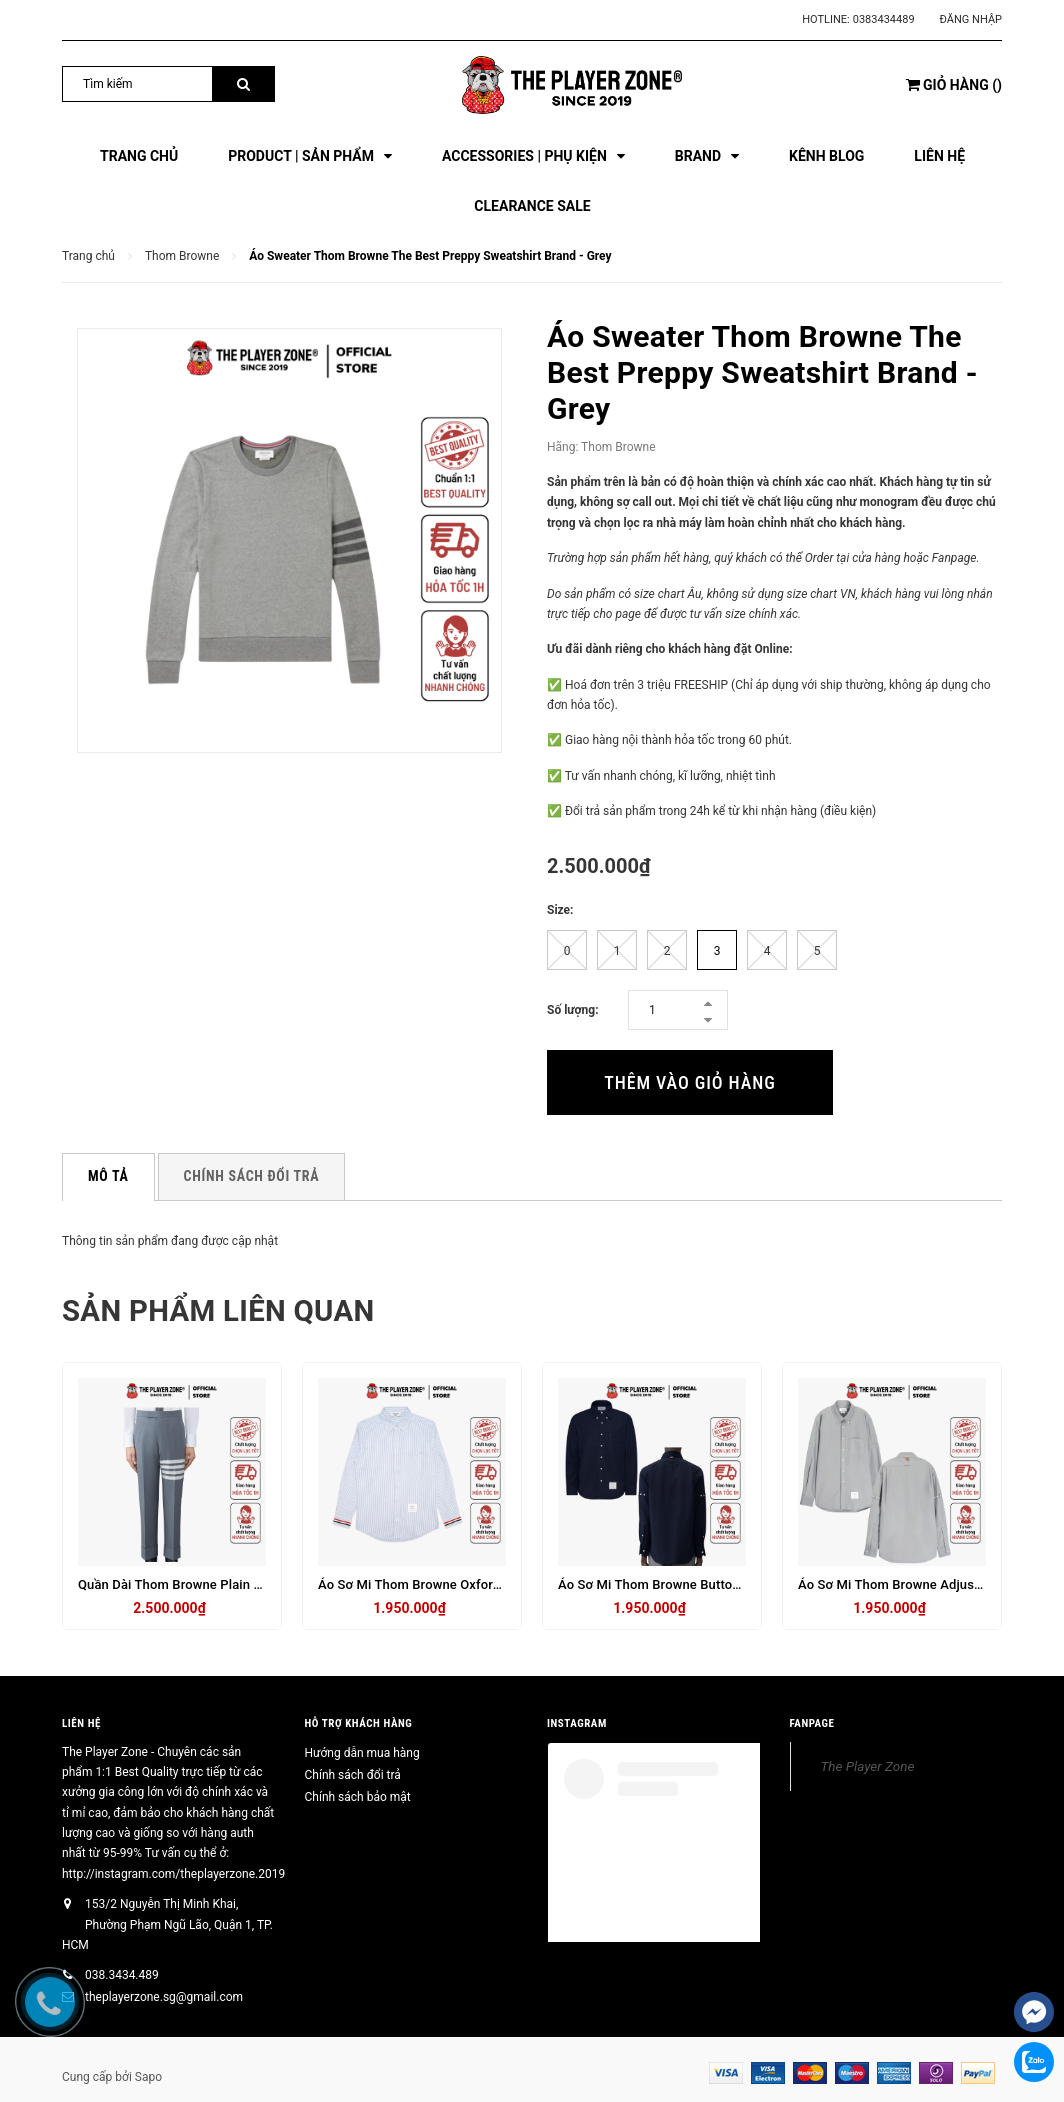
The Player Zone (868, 1765)
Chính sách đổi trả (353, 1774)
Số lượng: (573, 1010)
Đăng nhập (971, 19)
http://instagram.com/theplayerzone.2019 (173, 1874)
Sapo (148, 2077)
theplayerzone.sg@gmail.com (164, 1997)
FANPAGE (812, 1723)
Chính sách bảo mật (358, 1796)
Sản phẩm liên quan (221, 1310)
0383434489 (884, 19)
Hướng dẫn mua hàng (362, 1752)
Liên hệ (81, 1723)
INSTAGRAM (577, 1723)
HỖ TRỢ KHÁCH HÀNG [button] (359, 1723)
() (954, 85)
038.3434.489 (122, 1975)
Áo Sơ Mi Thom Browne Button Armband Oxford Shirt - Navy (735, 1584)
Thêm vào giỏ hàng (689, 1082)
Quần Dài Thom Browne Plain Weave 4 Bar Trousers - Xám (249, 1584)
